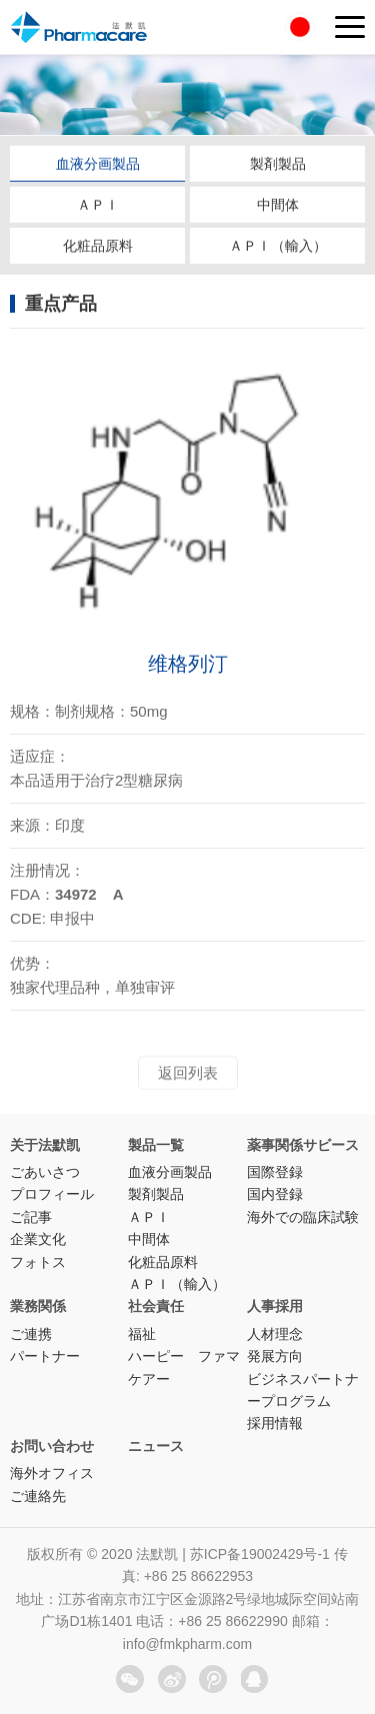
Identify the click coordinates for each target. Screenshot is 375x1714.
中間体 (278, 206)
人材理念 (275, 1334)
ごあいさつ (45, 1172)
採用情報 (275, 1423)
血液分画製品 (98, 165)
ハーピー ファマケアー (184, 1367)
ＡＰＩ (98, 206)
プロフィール (52, 1194)
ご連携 (31, 1334)
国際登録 (275, 1172)
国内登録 (275, 1194)
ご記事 (31, 1217)
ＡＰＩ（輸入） (278, 247)
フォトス (38, 1262)
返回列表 (188, 1078)
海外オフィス (52, 1473)
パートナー (45, 1356)
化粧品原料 (98, 247)
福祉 (142, 1334)
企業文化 (38, 1239)
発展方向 (275, 1356)
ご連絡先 (38, 1496)
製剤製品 (278, 165)
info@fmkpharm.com (187, 1644)
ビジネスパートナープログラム (303, 1390)
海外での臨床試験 (303, 1217)
